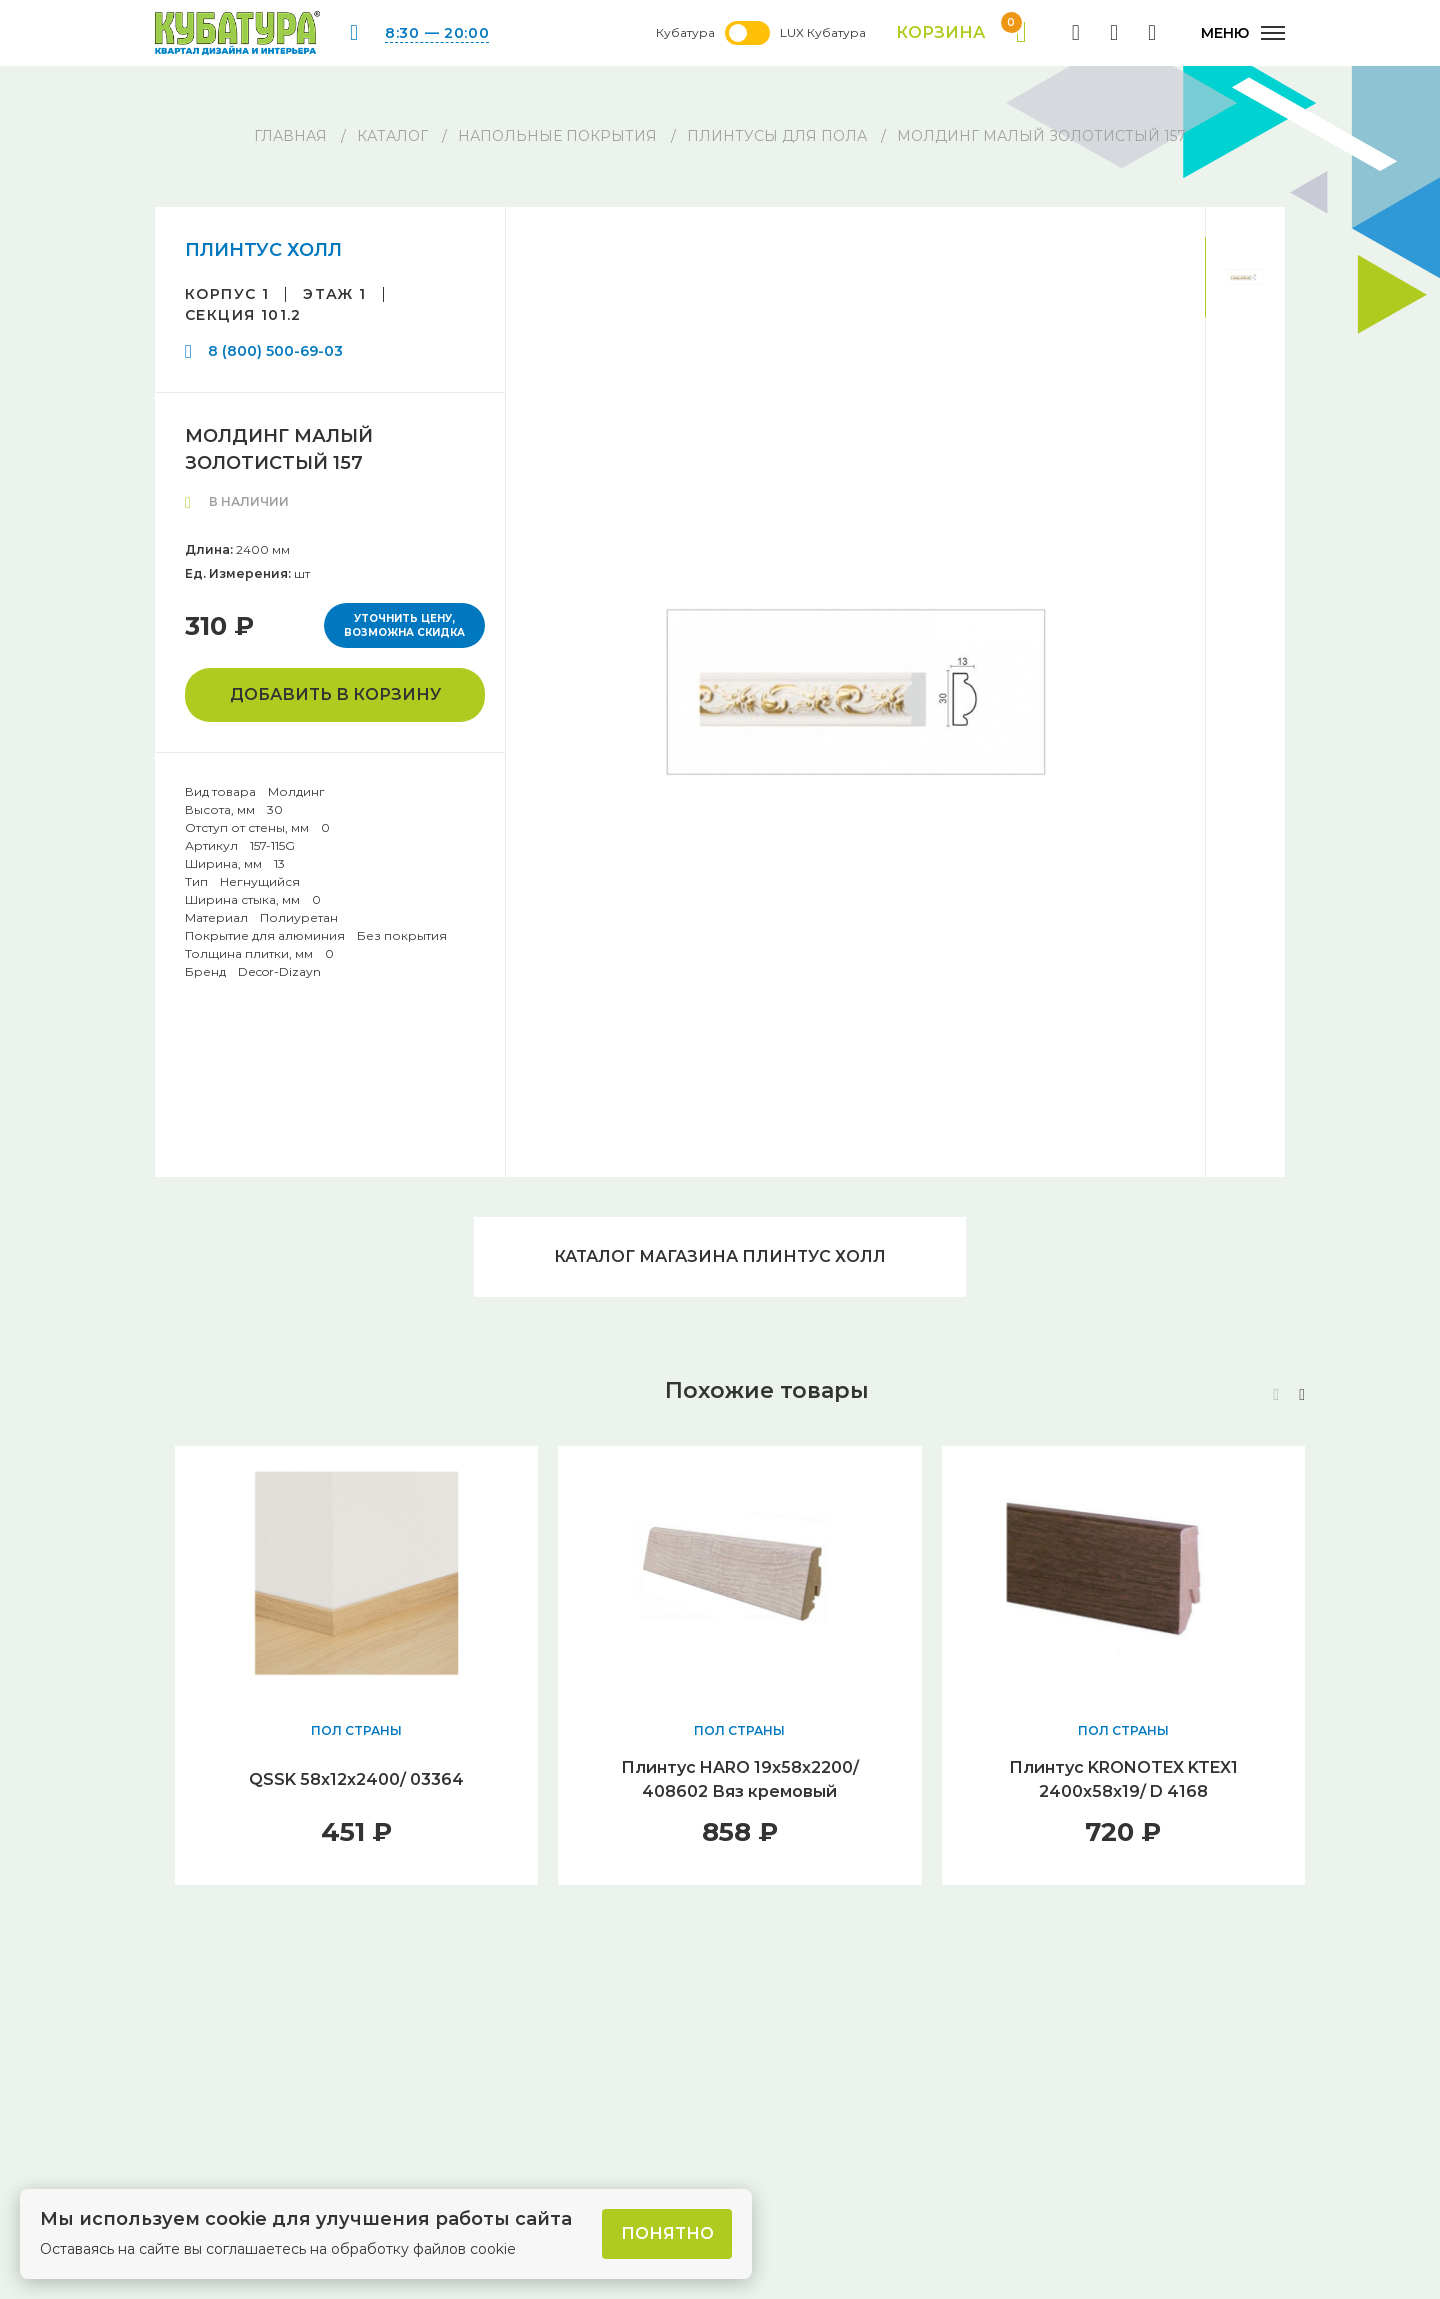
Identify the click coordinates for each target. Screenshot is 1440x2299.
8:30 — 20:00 (437, 33)
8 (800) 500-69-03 (275, 351)
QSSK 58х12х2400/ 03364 (356, 1779)
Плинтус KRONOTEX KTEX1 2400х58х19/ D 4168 (1123, 1779)
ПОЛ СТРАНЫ (356, 1730)
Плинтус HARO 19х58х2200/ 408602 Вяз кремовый (740, 1779)
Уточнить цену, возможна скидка (404, 625)
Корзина (961, 33)
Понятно (667, 2233)
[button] (1302, 1395)
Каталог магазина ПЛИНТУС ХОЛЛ (720, 1256)
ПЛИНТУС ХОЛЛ (263, 250)
